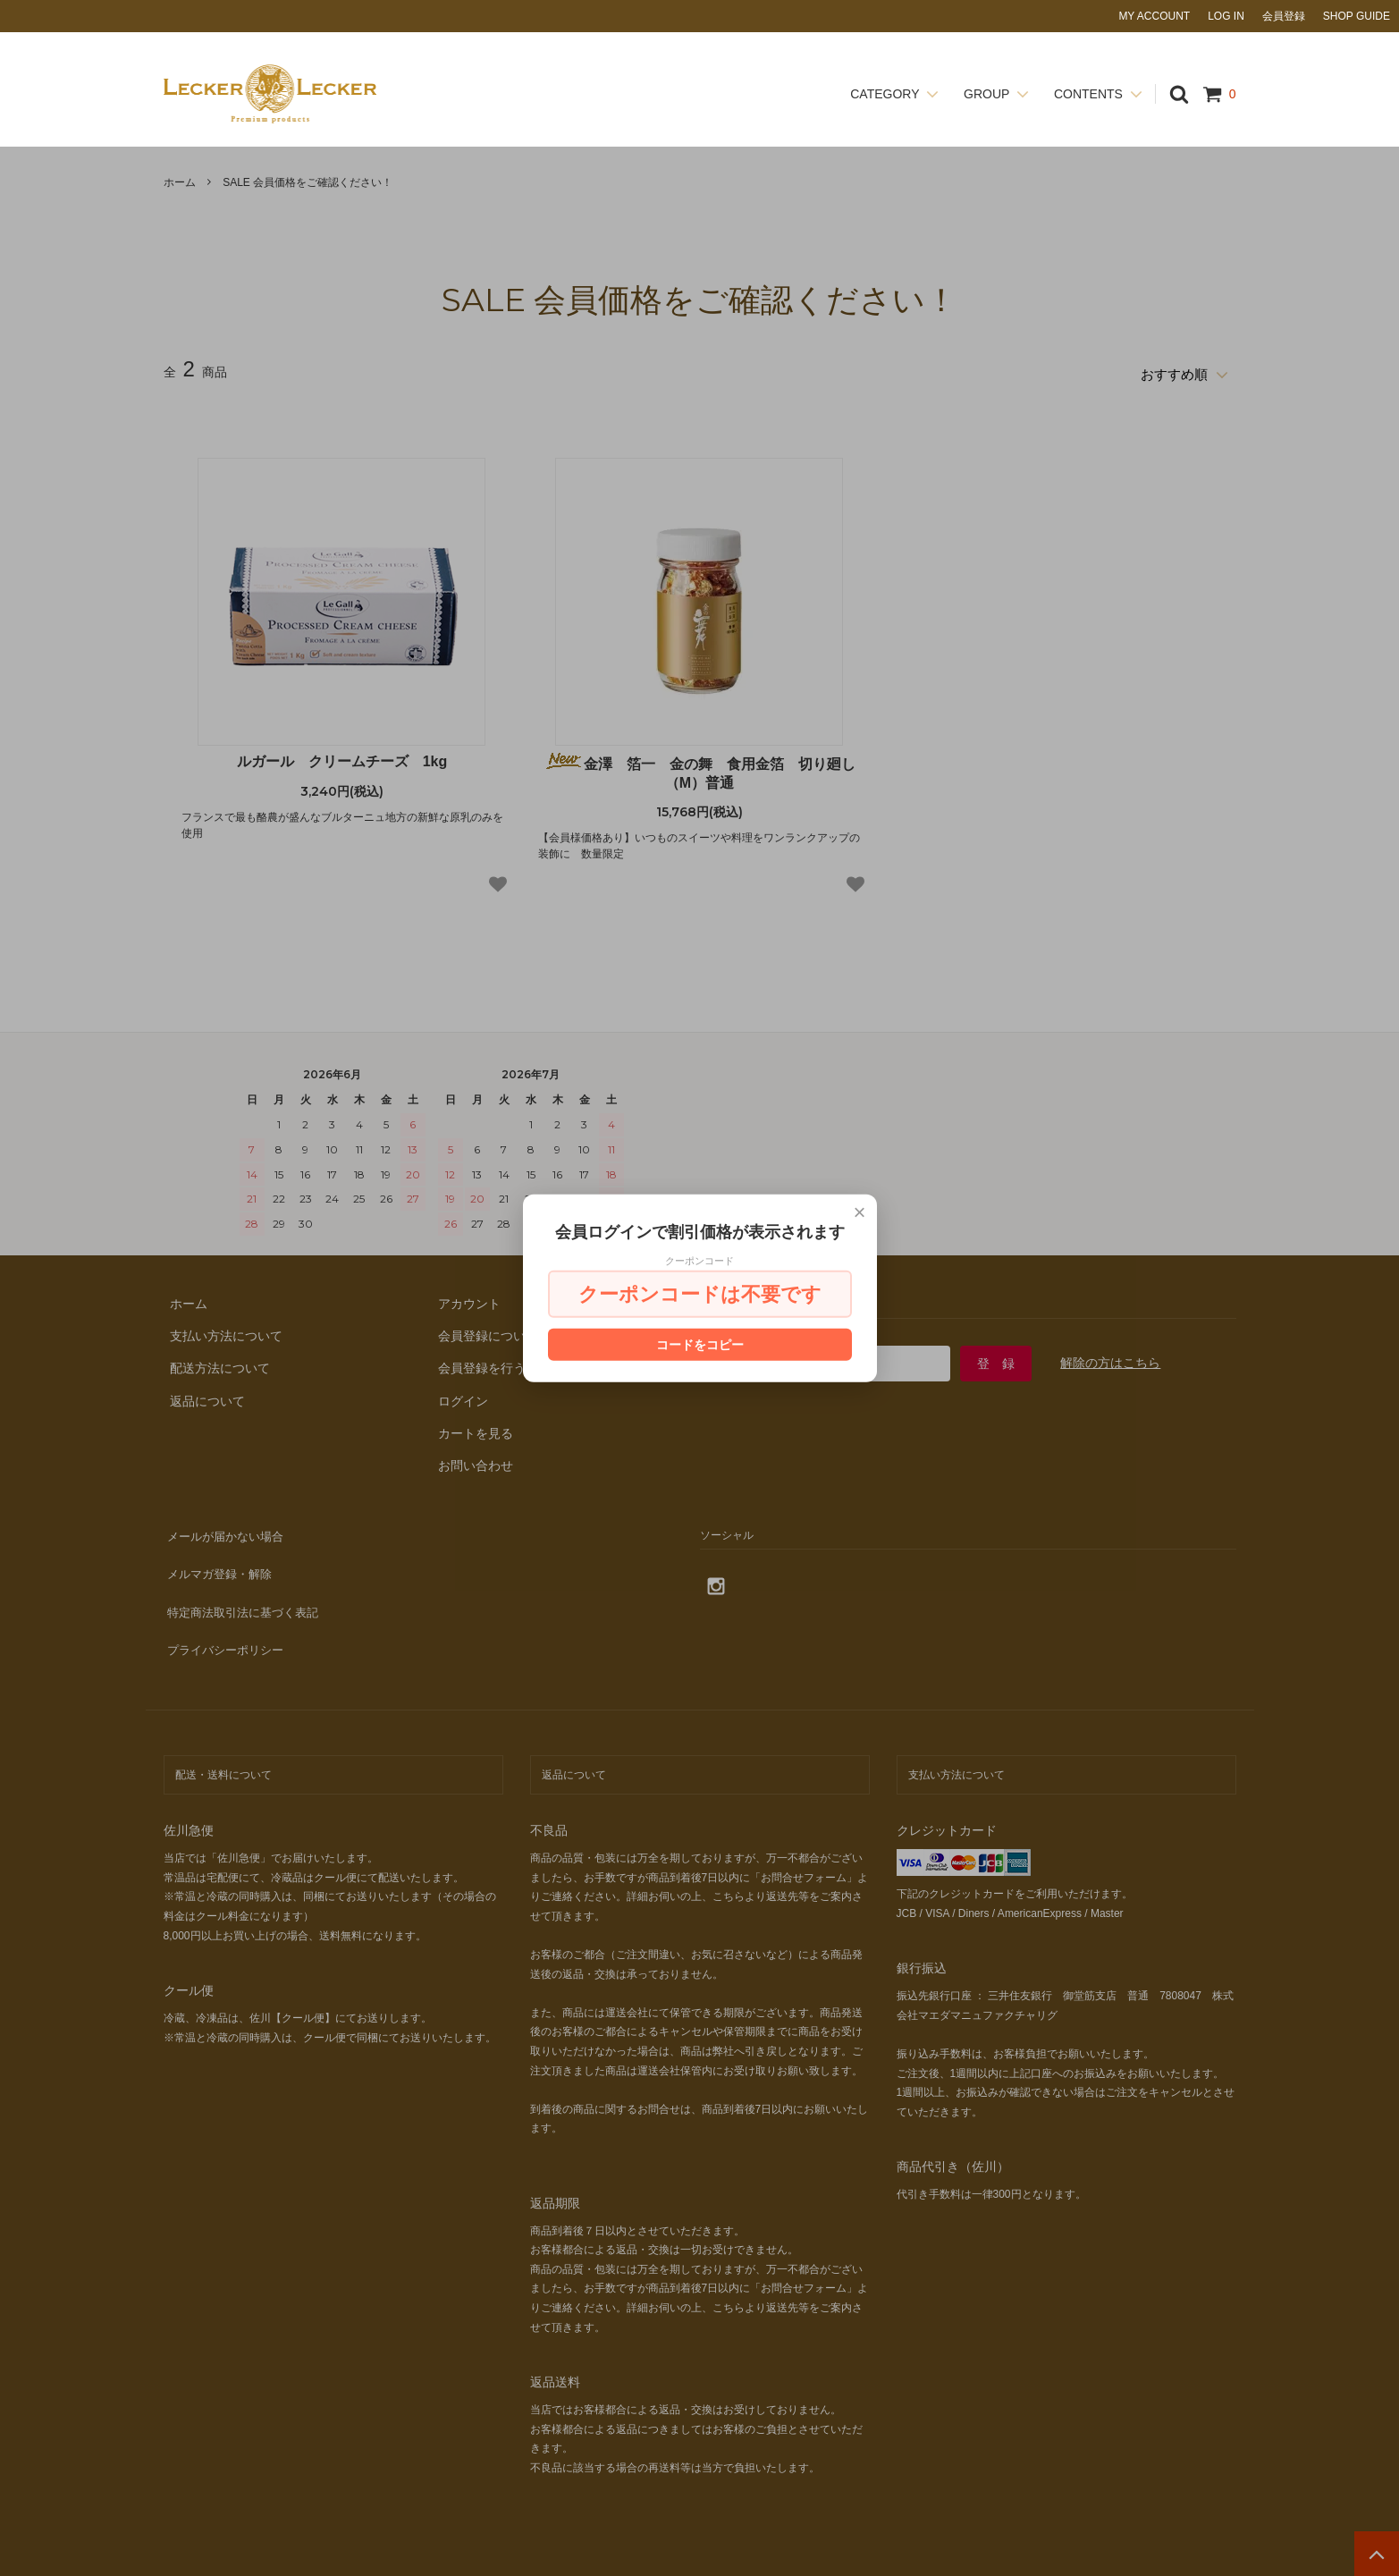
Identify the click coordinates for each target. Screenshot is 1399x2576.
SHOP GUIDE (1356, 16)
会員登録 (1283, 16)
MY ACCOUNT (1154, 16)
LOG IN (1226, 16)
